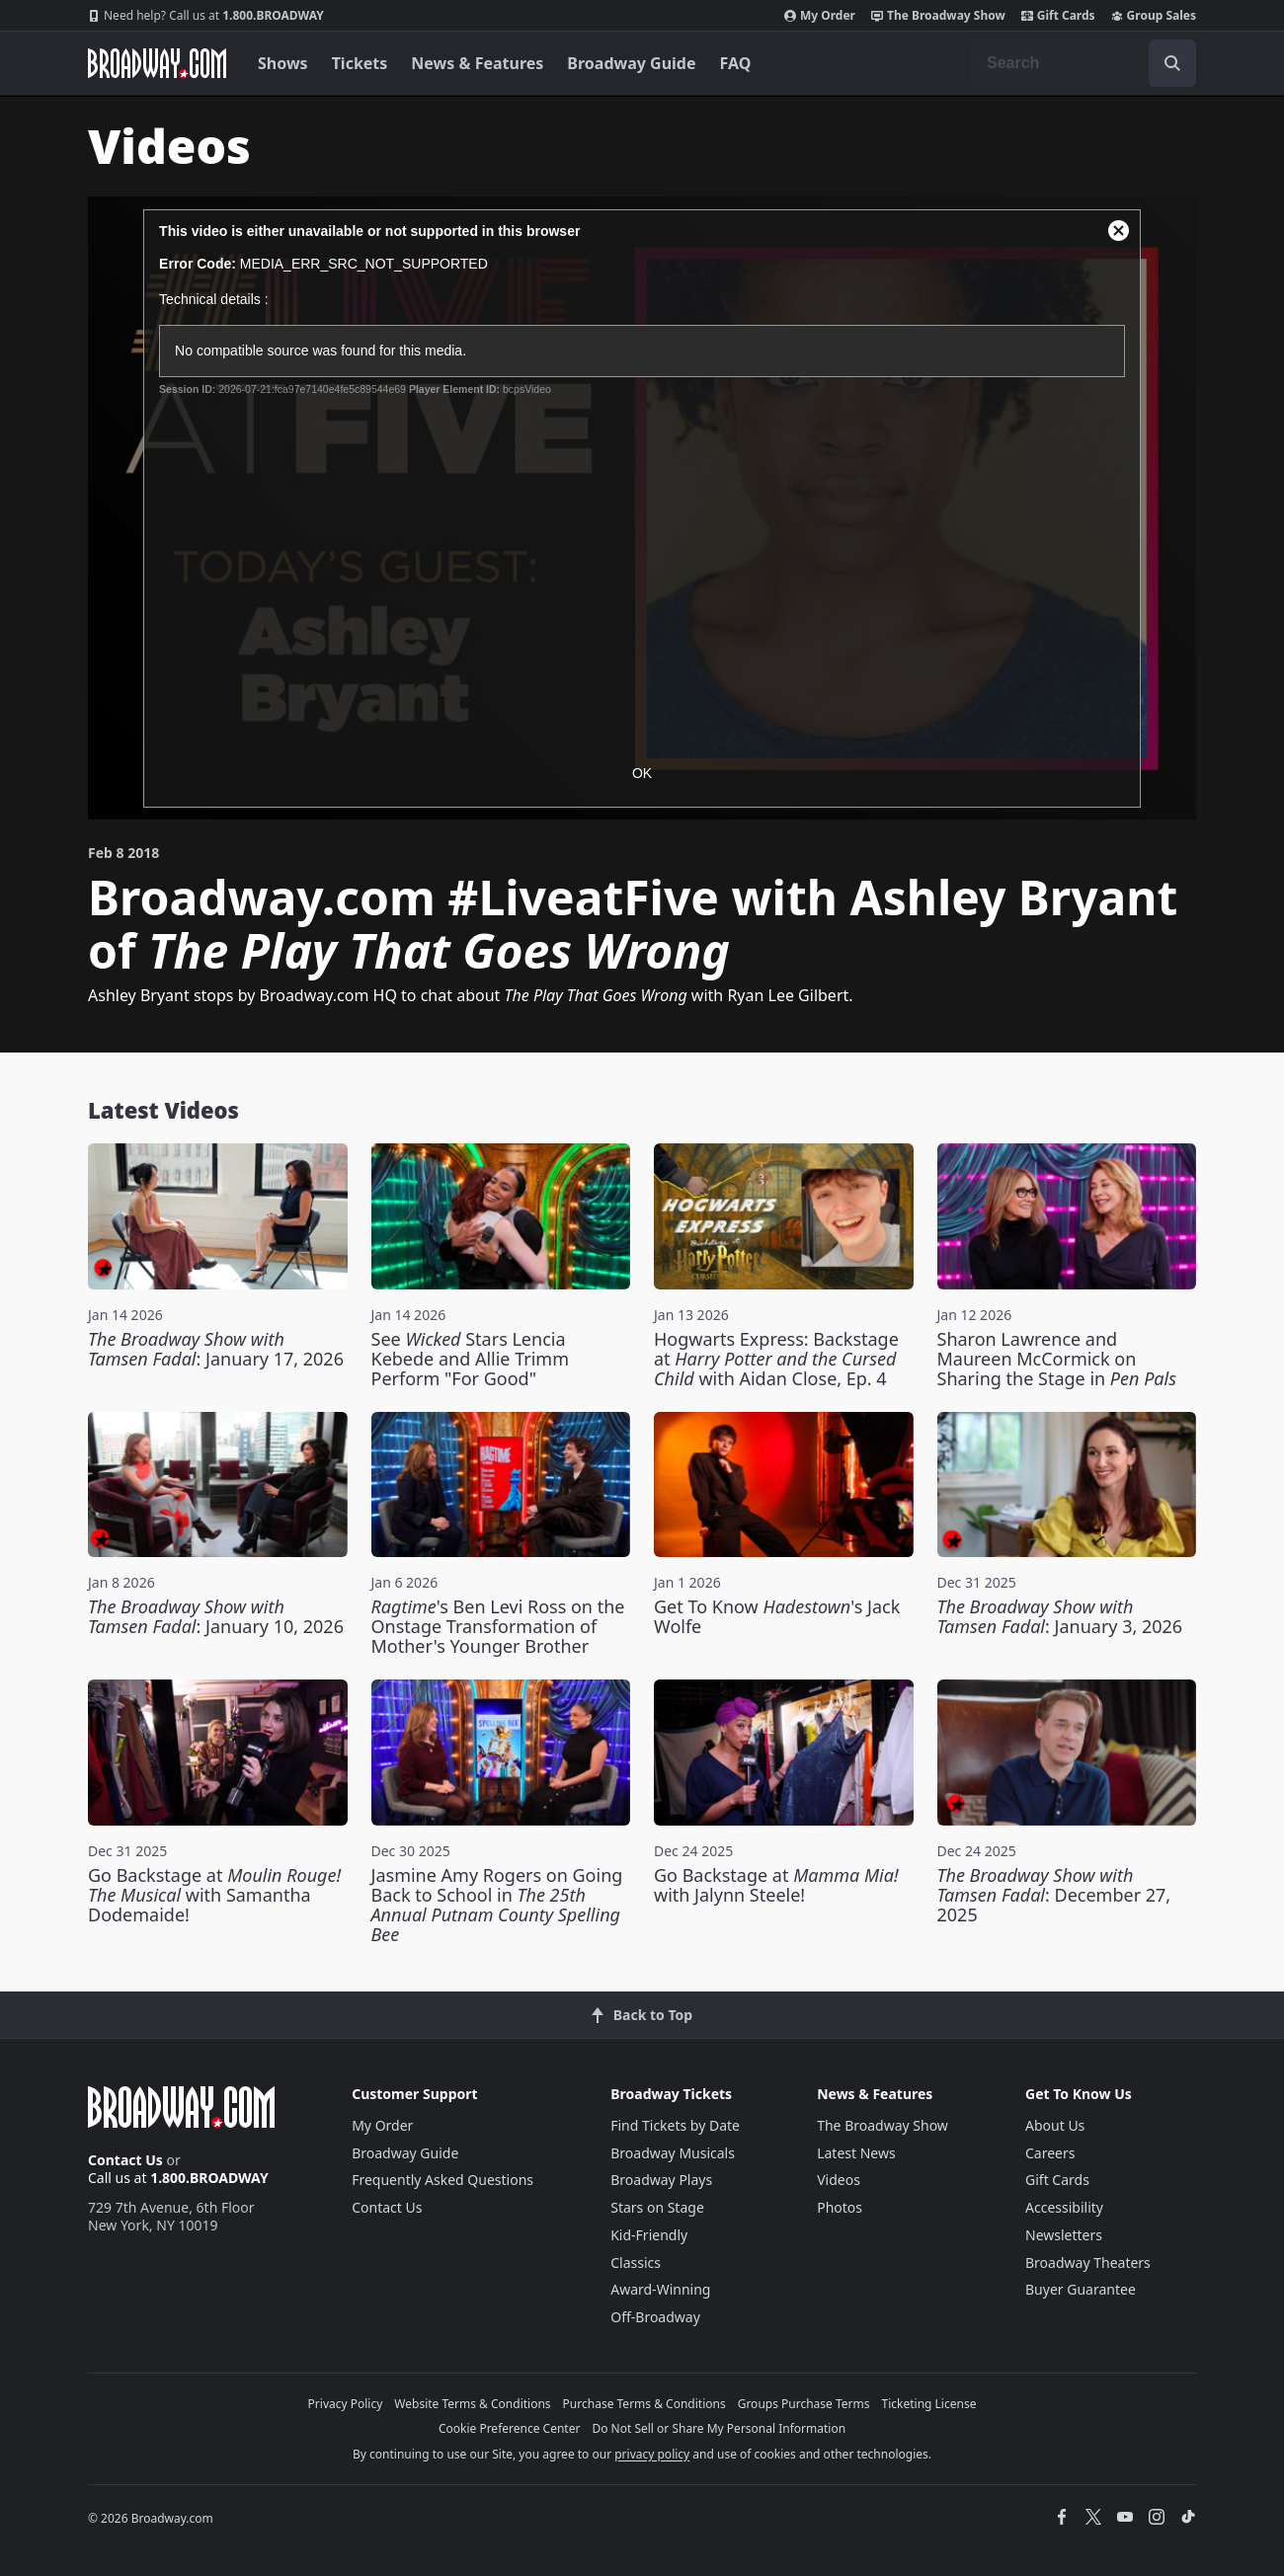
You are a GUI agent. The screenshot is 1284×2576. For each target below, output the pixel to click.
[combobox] (1083, 63)
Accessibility (1064, 2207)
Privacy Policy (345, 2403)
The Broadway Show (938, 16)
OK (642, 773)
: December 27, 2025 (1054, 1894)
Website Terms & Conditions (472, 2403)
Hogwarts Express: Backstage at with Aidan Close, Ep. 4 (776, 1358)
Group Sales (1153, 16)
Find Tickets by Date (675, 2125)
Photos (839, 2207)
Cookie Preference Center (510, 2428)
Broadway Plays (661, 2179)
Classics (635, 2262)
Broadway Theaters (1088, 2262)
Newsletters (1063, 2234)
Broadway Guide (631, 63)
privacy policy (651, 2454)
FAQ (736, 63)
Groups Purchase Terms (804, 2403)
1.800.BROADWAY (206, 16)
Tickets (360, 63)
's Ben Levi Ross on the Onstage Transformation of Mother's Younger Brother (498, 1626)
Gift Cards (1058, 16)
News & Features (477, 63)
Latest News (856, 2153)
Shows (283, 63)
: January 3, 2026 (1060, 1616)
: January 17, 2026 (216, 1348)
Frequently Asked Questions (442, 2179)
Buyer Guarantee (1080, 2289)
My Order (819, 16)
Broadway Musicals (672, 2153)
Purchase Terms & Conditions (644, 2403)
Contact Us (125, 2159)
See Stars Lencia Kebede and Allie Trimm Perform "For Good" (470, 1358)
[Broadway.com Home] (157, 63)
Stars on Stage (657, 2207)
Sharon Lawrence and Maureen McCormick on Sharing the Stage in (1056, 1358)
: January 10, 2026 (216, 1616)
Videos (838, 2179)
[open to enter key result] (1172, 63)
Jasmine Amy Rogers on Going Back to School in (497, 1904)
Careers (1050, 2153)
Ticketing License (929, 2403)
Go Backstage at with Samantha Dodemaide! (214, 1894)
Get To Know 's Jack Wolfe (777, 1616)
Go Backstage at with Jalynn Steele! (776, 1885)
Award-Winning (660, 2289)
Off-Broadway (655, 2316)
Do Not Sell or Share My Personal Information (718, 2428)
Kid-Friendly (648, 2234)
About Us (1054, 2125)
